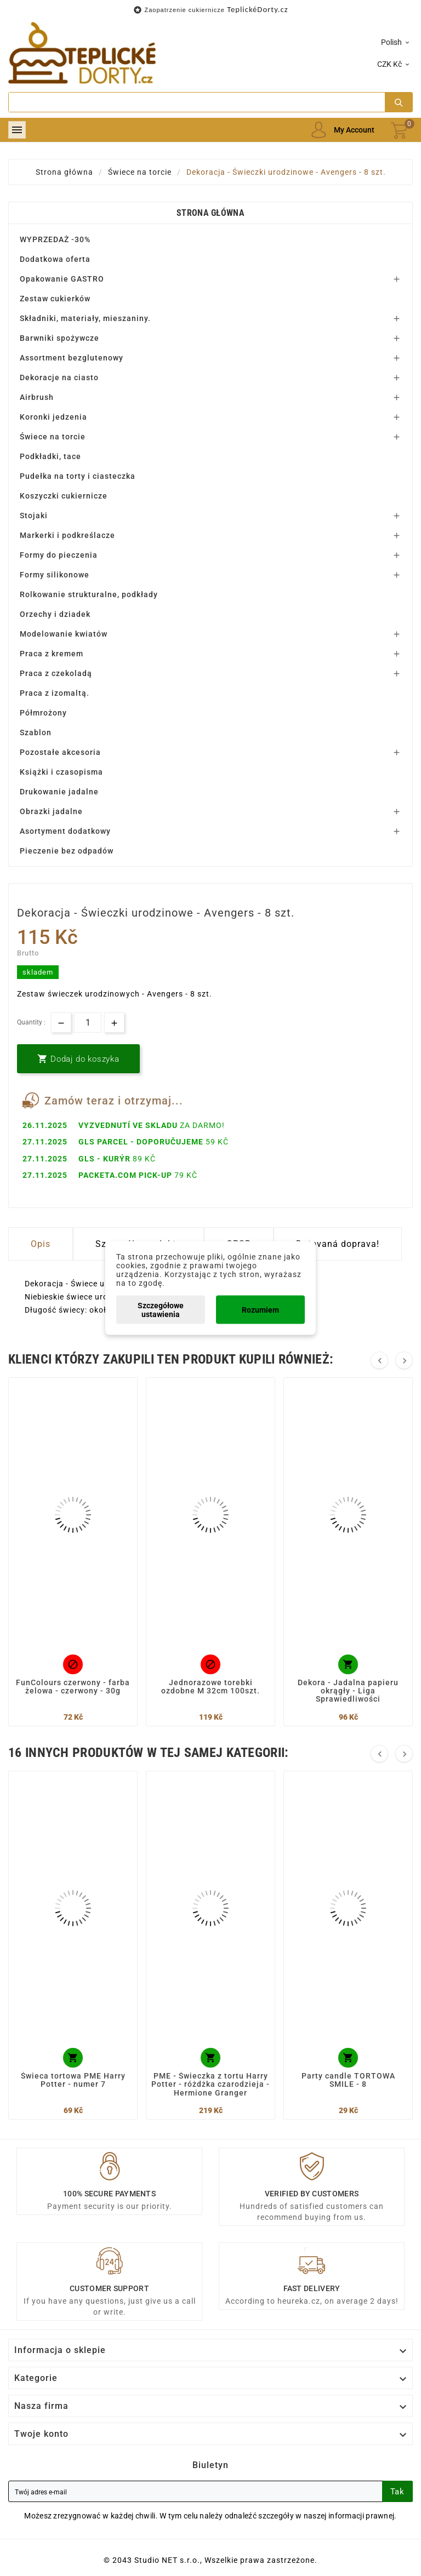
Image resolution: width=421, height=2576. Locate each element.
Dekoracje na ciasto (59, 377)
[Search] (197, 102)
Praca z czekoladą (56, 673)
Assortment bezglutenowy (71, 357)
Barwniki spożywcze (59, 338)
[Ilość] (87, 1022)
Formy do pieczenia (59, 555)
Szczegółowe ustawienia (161, 1310)
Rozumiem (260, 1310)
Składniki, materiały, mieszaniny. (85, 318)
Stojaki (34, 515)
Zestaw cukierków (55, 298)
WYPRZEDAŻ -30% (55, 239)
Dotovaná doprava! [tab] (337, 1244)
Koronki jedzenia (53, 417)
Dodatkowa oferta (55, 259)
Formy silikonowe (54, 574)
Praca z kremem (51, 653)
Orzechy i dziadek (55, 614)
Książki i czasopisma (61, 772)
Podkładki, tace (50, 456)
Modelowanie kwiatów (63, 633)
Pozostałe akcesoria (60, 752)
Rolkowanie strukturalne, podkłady (89, 594)
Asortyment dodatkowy (65, 831)
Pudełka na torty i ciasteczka (77, 476)
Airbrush (37, 397)
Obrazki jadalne (51, 811)
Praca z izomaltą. (54, 693)
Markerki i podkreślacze (67, 535)
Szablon (36, 732)
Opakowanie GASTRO (62, 278)
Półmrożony (43, 712)
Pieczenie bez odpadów (66, 850)
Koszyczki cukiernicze (63, 495)
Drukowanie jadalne (59, 791)
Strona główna (210, 213)
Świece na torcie (53, 436)
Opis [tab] (40, 1244)
